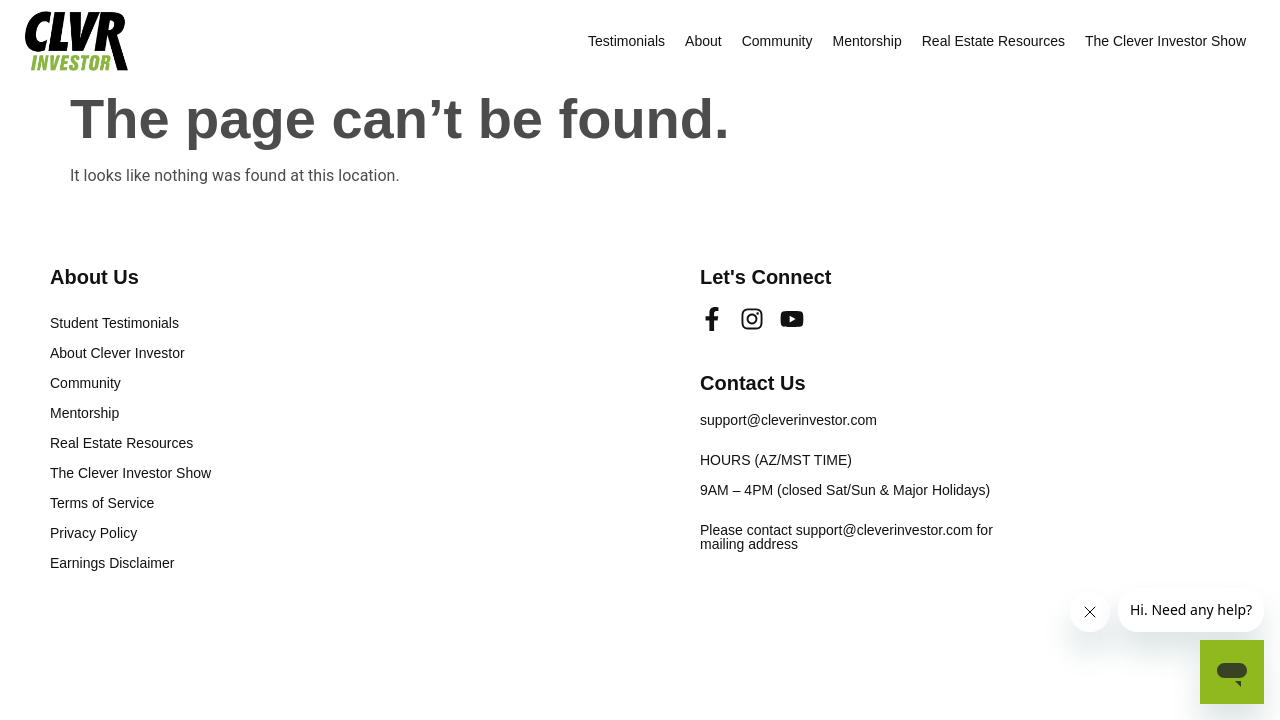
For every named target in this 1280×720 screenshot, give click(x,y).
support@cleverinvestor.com (788, 420)
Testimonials (626, 41)
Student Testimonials (114, 323)
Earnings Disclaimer (112, 563)
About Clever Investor (117, 353)
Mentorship (866, 41)
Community (777, 41)
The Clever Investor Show (1165, 41)
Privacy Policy (93, 533)
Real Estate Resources (993, 41)
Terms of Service (102, 503)
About (703, 41)
